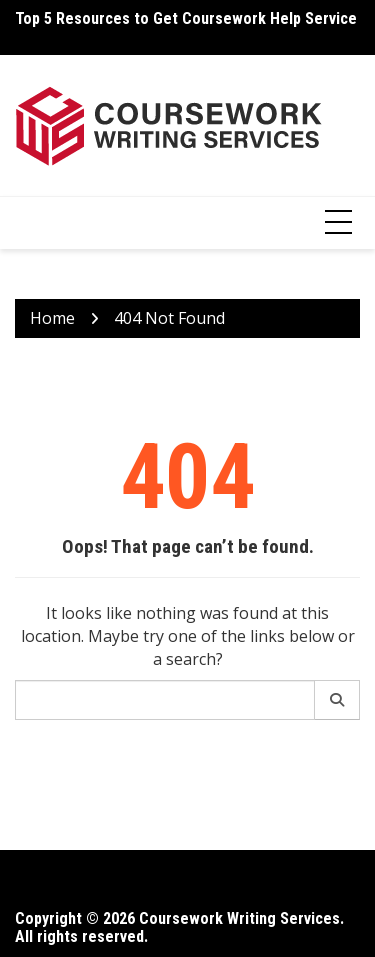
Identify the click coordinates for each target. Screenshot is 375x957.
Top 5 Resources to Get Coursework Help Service (186, 18)
